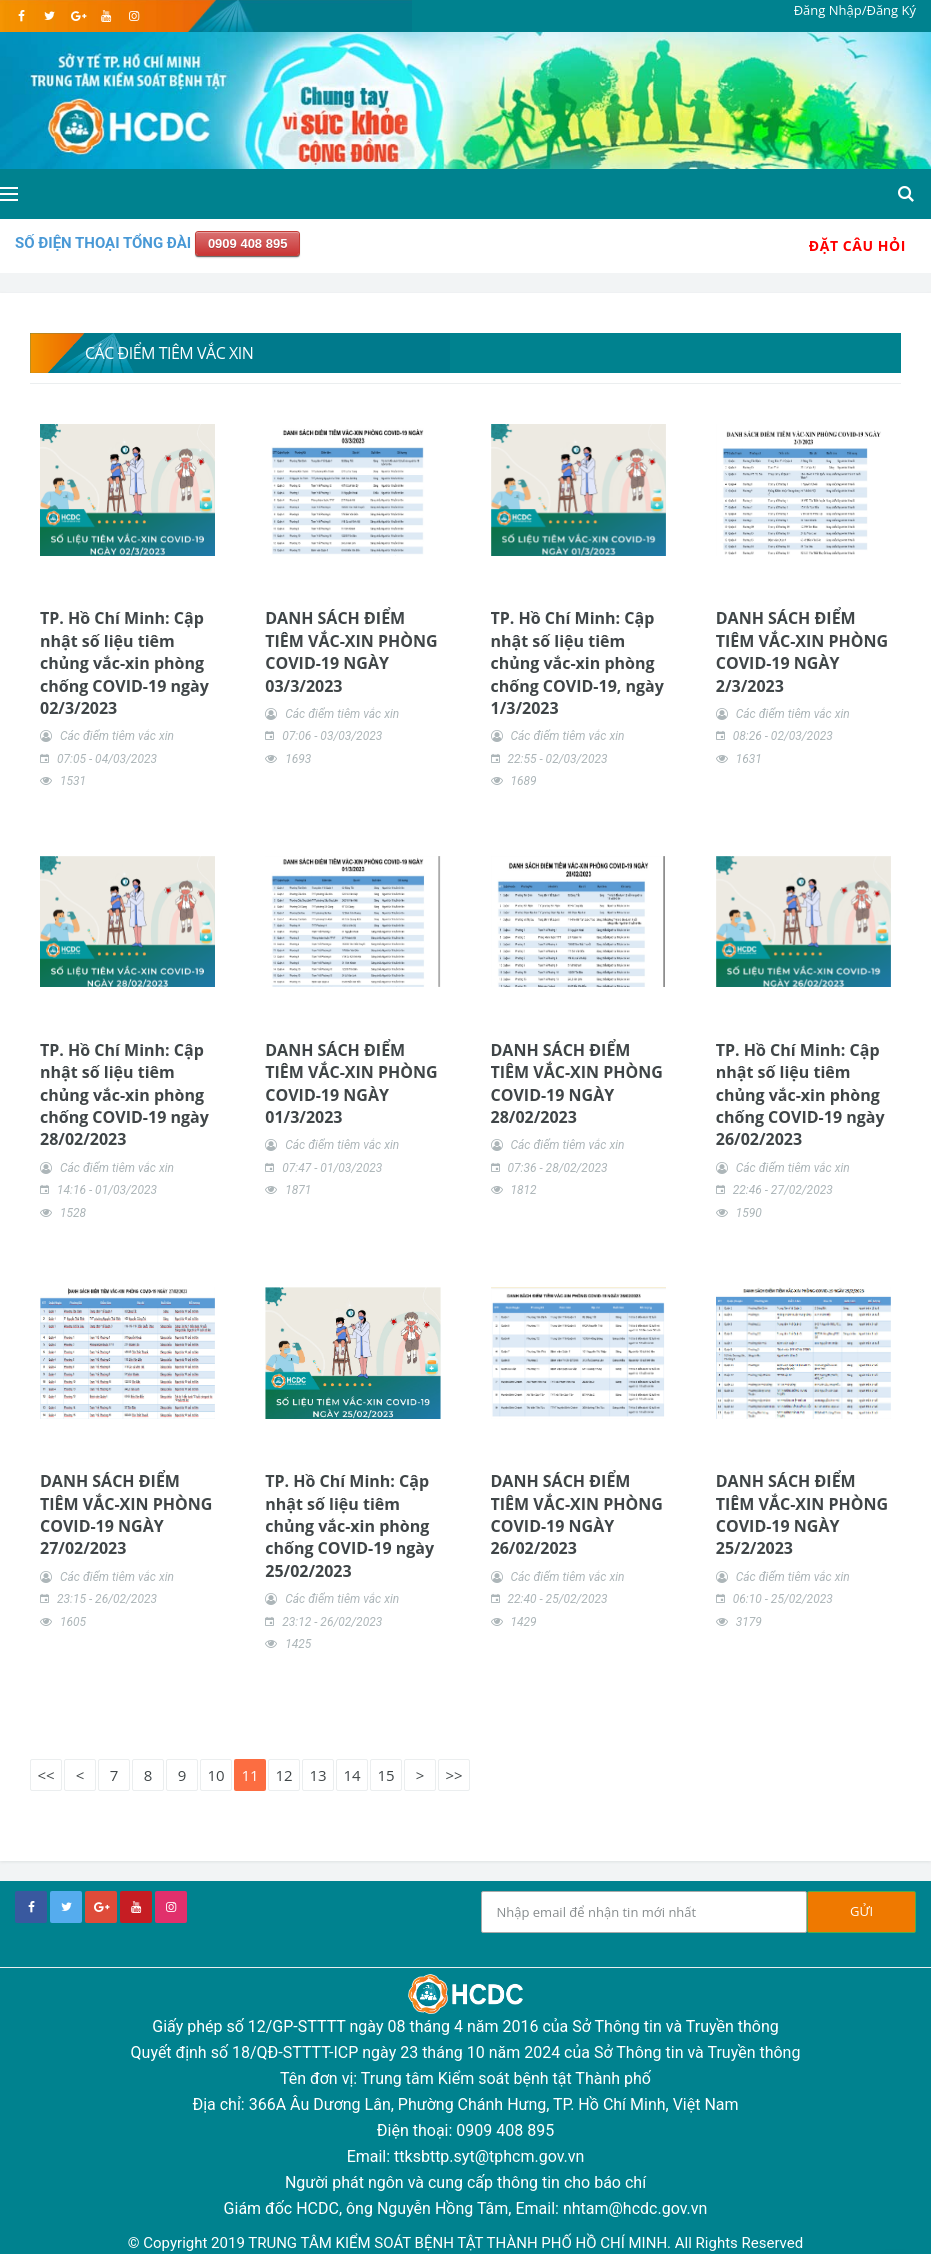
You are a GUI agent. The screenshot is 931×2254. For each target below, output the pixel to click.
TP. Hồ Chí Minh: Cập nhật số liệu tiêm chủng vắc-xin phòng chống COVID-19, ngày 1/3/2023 (577, 663)
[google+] (101, 1907)
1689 (523, 781)
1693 (298, 759)
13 (317, 1775)
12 (283, 1775)
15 (385, 1775)
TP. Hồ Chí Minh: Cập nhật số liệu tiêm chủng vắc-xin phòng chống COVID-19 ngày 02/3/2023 (124, 663)
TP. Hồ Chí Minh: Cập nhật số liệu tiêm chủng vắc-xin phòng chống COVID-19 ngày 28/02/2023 (124, 1095)
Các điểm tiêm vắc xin (117, 736)
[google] (77, 16)
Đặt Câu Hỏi (857, 245)
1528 (73, 1213)
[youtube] (105, 16)
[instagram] (133, 16)
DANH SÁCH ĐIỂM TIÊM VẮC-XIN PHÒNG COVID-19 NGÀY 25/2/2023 (802, 1514)
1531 (73, 781)
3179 (749, 1622)
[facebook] (21, 16)
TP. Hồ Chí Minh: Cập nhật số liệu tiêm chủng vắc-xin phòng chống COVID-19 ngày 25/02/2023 (349, 1526)
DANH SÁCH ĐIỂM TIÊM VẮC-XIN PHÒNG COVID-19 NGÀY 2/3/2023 (802, 651)
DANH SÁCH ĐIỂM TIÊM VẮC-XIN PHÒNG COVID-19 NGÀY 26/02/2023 (577, 1514)
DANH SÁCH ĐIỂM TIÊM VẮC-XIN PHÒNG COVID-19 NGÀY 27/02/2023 (126, 1514)
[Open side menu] (9, 194)
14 (351, 1775)
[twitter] (49, 16)
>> (453, 1775)
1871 (298, 1190)
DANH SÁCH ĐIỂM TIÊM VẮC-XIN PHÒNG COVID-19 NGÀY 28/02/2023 (577, 1083)
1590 (749, 1213)
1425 (298, 1644)
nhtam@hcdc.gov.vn (635, 2208)
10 (215, 1775)
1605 (73, 1622)
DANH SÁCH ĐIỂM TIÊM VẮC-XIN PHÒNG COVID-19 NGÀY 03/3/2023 (351, 651)
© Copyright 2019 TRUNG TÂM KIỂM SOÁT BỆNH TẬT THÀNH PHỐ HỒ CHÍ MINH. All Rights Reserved (465, 2243)
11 (249, 1775)
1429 (523, 1622)
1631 (749, 759)
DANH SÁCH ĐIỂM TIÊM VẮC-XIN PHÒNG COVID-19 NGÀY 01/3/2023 (351, 1083)
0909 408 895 (248, 243)
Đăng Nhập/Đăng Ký (855, 10)
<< (45, 1775)
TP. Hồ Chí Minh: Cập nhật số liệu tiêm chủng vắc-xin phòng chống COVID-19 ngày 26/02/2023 (800, 1095)
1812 (523, 1190)
